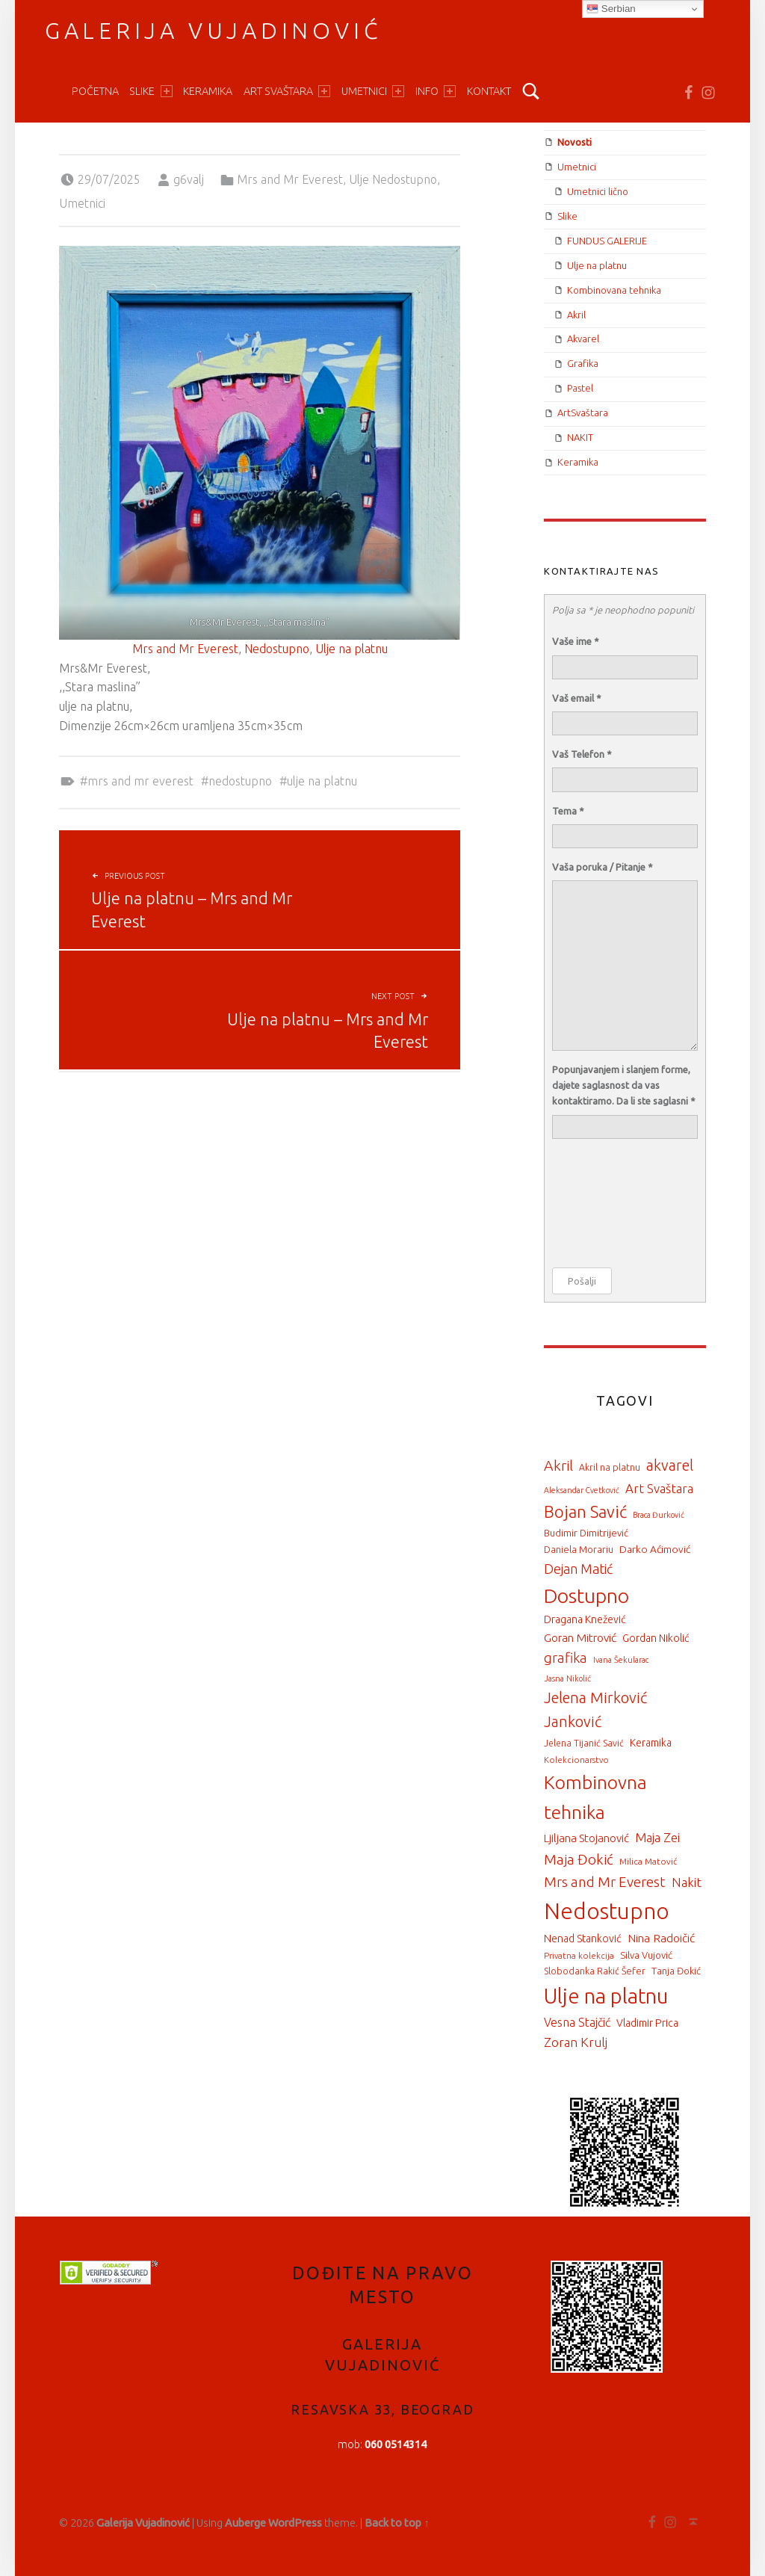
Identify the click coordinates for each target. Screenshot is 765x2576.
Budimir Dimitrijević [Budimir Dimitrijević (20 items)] (586, 1533)
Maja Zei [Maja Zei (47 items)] (657, 1837)
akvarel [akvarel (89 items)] (669, 1465)
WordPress (295, 2523)
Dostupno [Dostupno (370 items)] (586, 1595)
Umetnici (372, 91)
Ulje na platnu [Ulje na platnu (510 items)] (606, 1995)
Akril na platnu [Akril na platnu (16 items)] (609, 1467)
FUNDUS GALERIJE (607, 240)
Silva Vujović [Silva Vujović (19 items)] (646, 1955)
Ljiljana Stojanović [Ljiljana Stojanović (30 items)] (586, 1838)
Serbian (611, 9)
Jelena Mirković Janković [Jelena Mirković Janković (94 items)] (595, 1710)
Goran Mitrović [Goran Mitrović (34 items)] (580, 1637)
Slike (150, 91)
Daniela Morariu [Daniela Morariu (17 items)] (578, 1549)
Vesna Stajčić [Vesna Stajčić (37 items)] (577, 2022)
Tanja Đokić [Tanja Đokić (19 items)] (676, 1970)
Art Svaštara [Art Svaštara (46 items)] (659, 1488)
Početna (95, 91)
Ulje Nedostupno (393, 179)
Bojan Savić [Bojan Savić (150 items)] (585, 1511)
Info (435, 91)
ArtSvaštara (582, 412)
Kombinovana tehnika (614, 290)
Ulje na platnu (351, 648)
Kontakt (489, 91)
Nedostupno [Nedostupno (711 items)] (606, 1911)
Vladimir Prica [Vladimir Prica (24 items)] (647, 2023)
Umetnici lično (597, 191)
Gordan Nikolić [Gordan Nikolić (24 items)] (655, 1638)
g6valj (188, 179)
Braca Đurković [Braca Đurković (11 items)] (658, 1514)
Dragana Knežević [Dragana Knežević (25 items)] (585, 1619)
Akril (576, 314)
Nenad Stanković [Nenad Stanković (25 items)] (583, 1939)
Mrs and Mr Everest (290, 179)
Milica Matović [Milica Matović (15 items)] (648, 1861)
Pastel (580, 388)
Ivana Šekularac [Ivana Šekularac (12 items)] (621, 1659)
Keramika (207, 91)
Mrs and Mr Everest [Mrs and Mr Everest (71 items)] (605, 1882)
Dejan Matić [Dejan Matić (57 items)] (578, 1568)
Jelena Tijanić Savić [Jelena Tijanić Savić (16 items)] (584, 1743)
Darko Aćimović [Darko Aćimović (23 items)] (654, 1549)
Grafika (582, 363)
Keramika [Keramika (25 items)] (651, 1743)
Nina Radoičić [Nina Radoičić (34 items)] (661, 1938)
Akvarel (583, 338)
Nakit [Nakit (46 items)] (686, 1882)
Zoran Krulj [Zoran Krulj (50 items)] (575, 2042)
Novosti (574, 142)
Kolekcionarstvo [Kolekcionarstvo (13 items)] (576, 1759)
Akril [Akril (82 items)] (558, 1465)
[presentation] (613, 1204)
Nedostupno (276, 648)
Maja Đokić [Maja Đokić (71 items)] (578, 1859)
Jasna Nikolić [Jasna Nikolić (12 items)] (567, 1678)
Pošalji (582, 1281)
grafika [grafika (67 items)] (565, 1658)
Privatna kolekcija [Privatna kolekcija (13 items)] (579, 1955)
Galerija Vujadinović (213, 30)
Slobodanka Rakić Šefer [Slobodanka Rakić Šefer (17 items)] (594, 1970)
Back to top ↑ (397, 2523)
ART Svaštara (287, 91)
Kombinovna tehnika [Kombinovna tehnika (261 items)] (595, 1797)
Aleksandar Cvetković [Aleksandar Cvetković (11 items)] (581, 1490)
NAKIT (580, 437)
